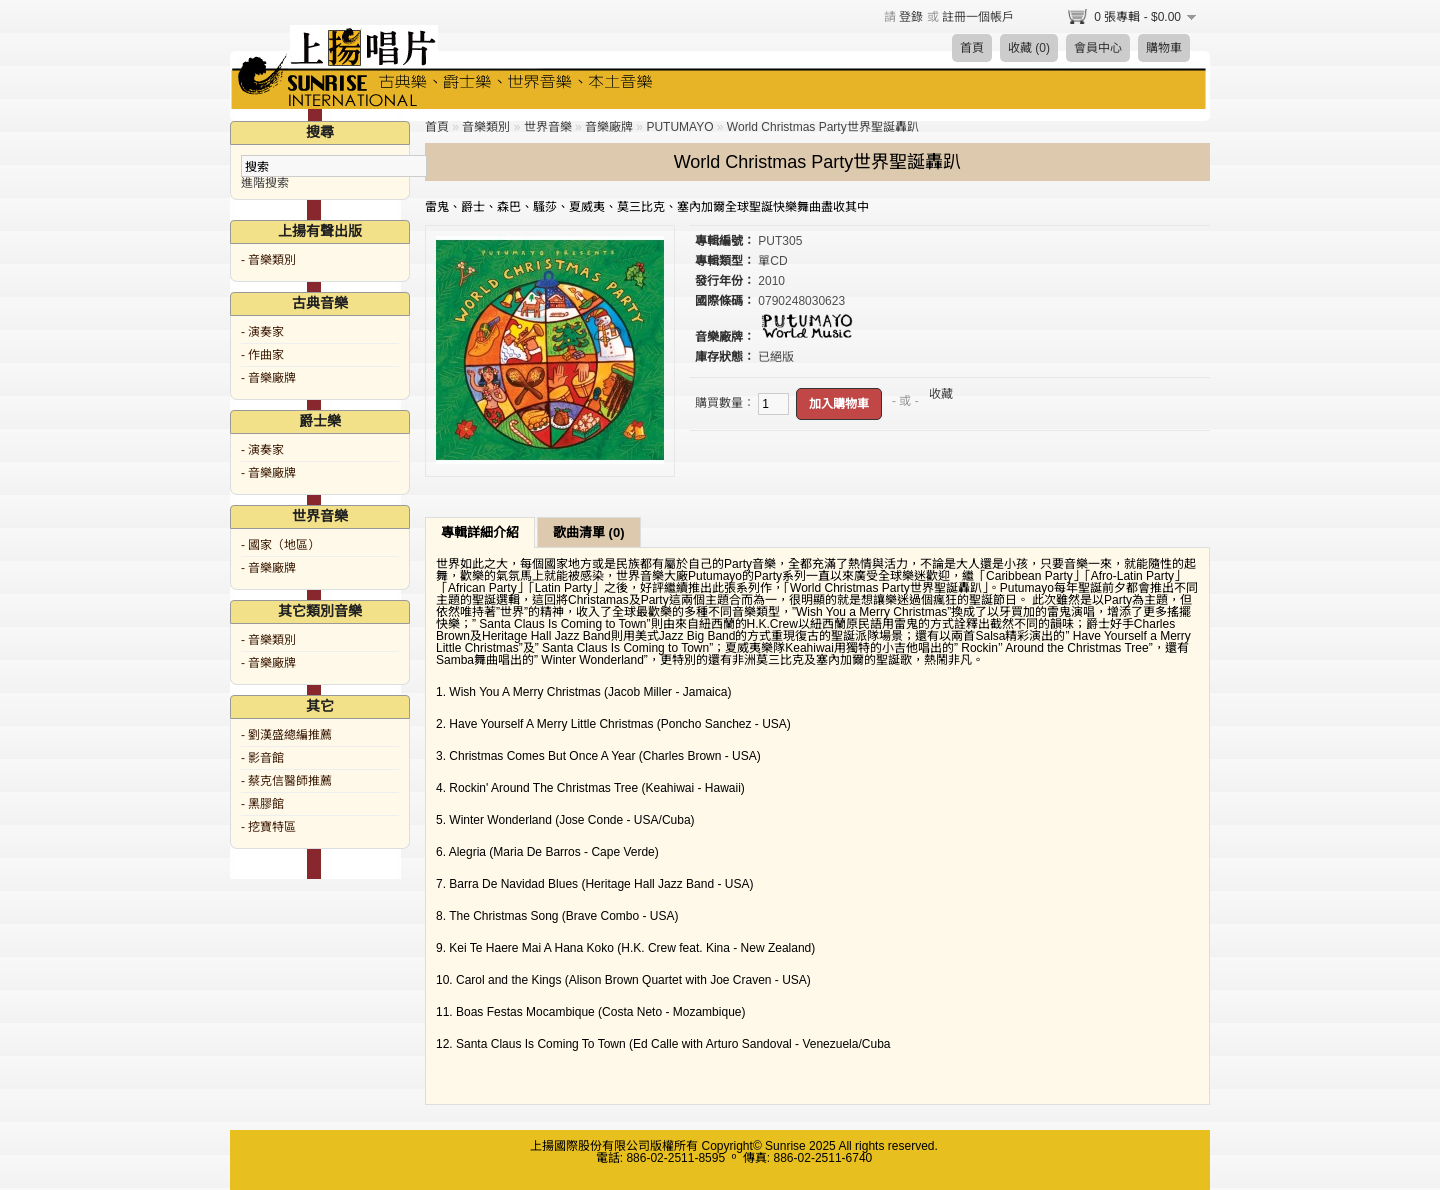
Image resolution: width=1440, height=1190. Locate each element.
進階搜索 (265, 183)
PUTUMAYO (679, 127)
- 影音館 (262, 758)
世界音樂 (548, 127)
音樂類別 (486, 127)
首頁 (972, 48)
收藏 (941, 394)
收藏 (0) (1029, 48)
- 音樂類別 (268, 260)
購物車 (1164, 48)
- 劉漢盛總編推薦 (286, 735)
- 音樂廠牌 (268, 378)
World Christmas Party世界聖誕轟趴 (823, 127)
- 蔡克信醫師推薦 (286, 781)
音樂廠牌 (609, 127)
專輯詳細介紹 (480, 532)
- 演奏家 (262, 332)
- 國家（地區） (280, 545)
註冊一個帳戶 (978, 17)
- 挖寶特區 (268, 827)
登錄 (911, 17)
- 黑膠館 (262, 804)
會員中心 (1098, 48)
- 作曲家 (262, 355)
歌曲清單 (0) (589, 532)
